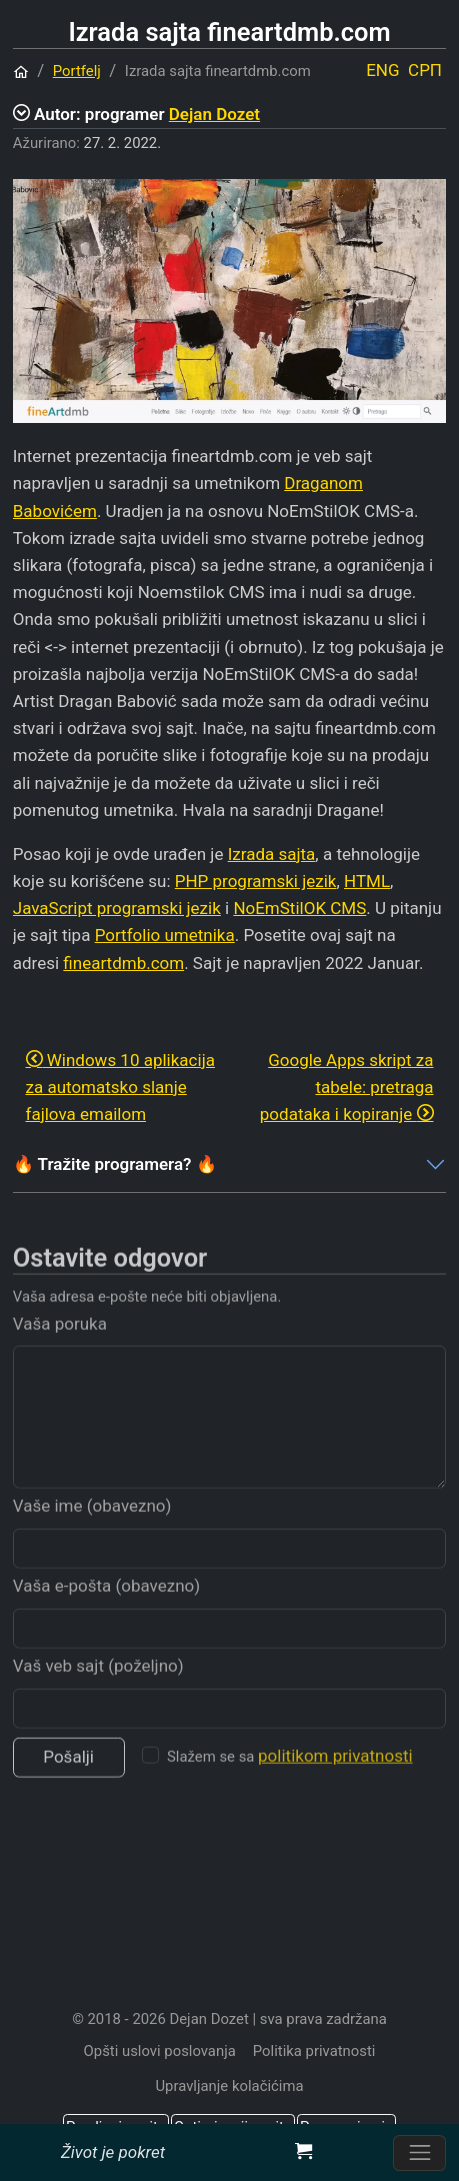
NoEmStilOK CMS (299, 908)
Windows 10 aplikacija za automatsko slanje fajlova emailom (120, 1087)
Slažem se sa (290, 1781)
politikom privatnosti (335, 1781)
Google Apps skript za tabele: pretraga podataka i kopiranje (347, 1087)
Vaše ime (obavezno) (92, 1530)
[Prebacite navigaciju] (419, 2153)
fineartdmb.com (123, 963)
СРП (425, 70)
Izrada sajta (272, 854)
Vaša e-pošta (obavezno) (106, 1610)
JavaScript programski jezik (117, 908)
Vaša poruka (60, 1348)
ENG (382, 70)
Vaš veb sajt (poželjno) (98, 1691)
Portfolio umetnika (165, 935)
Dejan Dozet (214, 114)
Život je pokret (113, 2152)
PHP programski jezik (256, 881)
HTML (367, 881)
